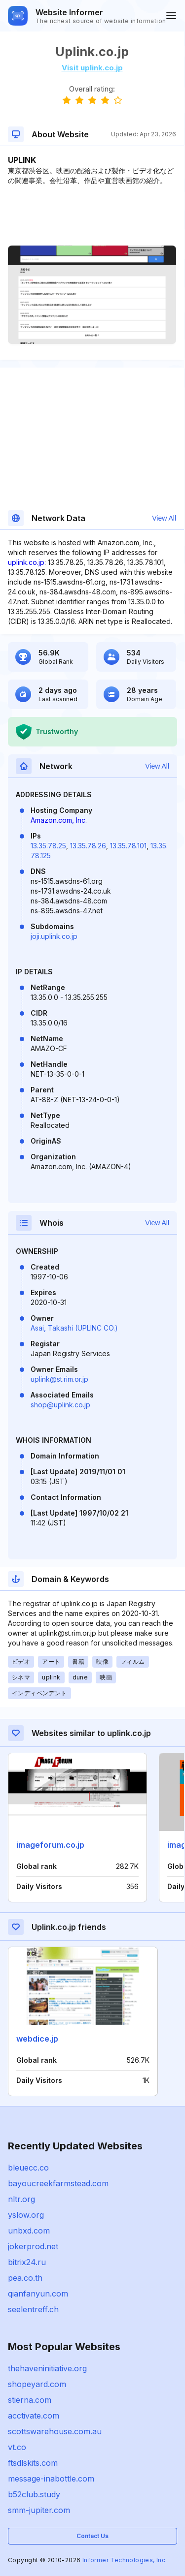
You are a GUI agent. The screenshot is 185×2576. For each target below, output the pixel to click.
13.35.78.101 (128, 845)
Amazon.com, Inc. (59, 820)
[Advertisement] (92, 215)
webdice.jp (37, 2039)
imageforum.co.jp (50, 1845)
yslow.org (26, 2215)
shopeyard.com (37, 2384)
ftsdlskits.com (33, 2463)
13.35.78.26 (88, 845)
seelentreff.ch (33, 2309)
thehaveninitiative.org (47, 2368)
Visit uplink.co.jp (92, 67)
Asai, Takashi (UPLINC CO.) (74, 1328)
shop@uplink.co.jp (60, 1404)
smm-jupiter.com (39, 2510)
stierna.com (29, 2400)
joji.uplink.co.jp (54, 936)
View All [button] (164, 518)
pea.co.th (25, 2278)
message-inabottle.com (51, 2478)
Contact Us (92, 2536)
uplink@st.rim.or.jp (59, 1379)
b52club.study (34, 2494)
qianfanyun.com (38, 2293)
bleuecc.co (28, 2168)
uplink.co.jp (26, 562)
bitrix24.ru (27, 2262)
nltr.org (21, 2199)
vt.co (17, 2447)
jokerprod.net (33, 2246)
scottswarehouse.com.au (55, 2431)
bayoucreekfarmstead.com (58, 2183)
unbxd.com (29, 2230)
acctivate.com (33, 2416)
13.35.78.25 (48, 845)
